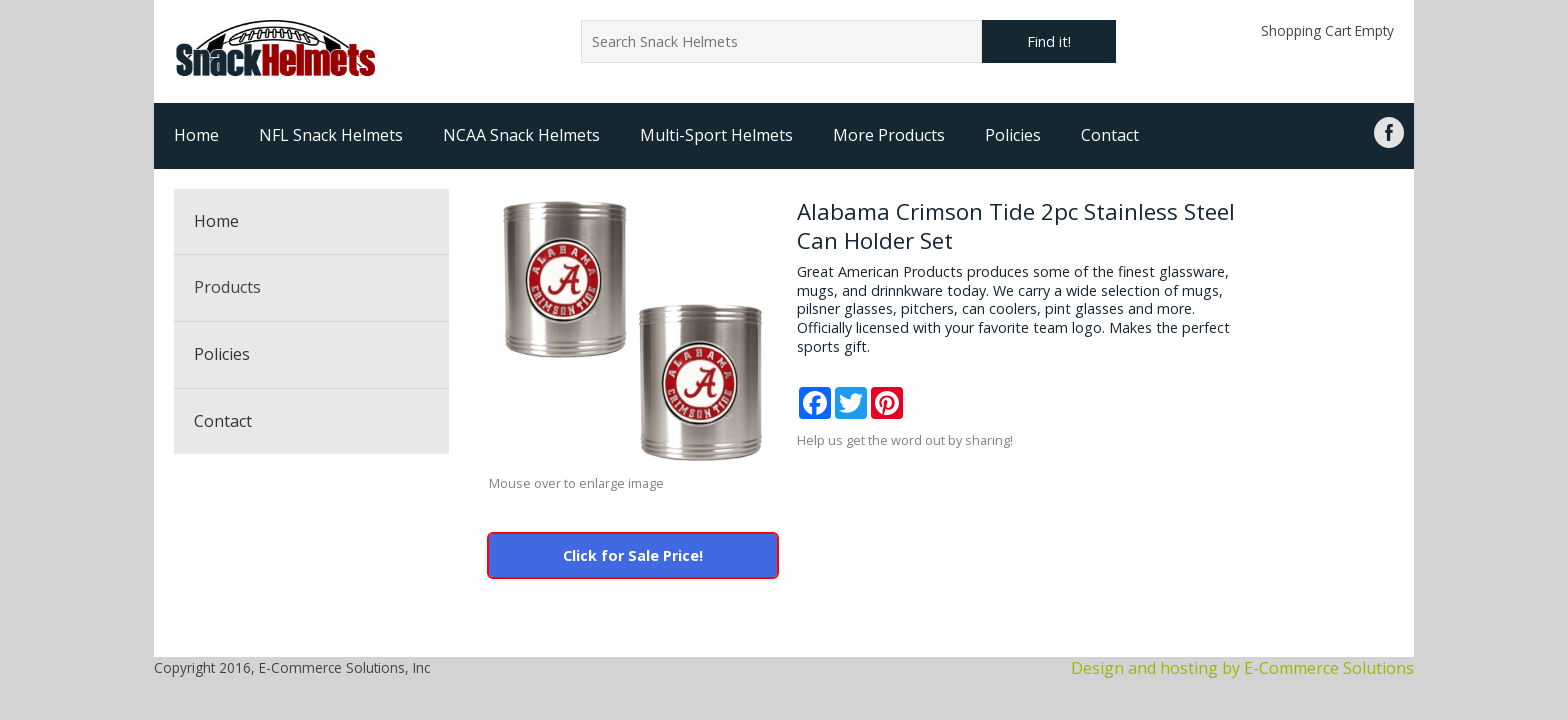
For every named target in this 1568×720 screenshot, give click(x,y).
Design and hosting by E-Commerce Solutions (1242, 668)
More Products (889, 135)
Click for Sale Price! (633, 555)
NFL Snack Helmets (331, 135)
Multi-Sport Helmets (716, 135)
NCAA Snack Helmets (521, 135)
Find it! (1049, 41)
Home (196, 135)
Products (227, 287)
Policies (1013, 135)
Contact (1110, 135)
